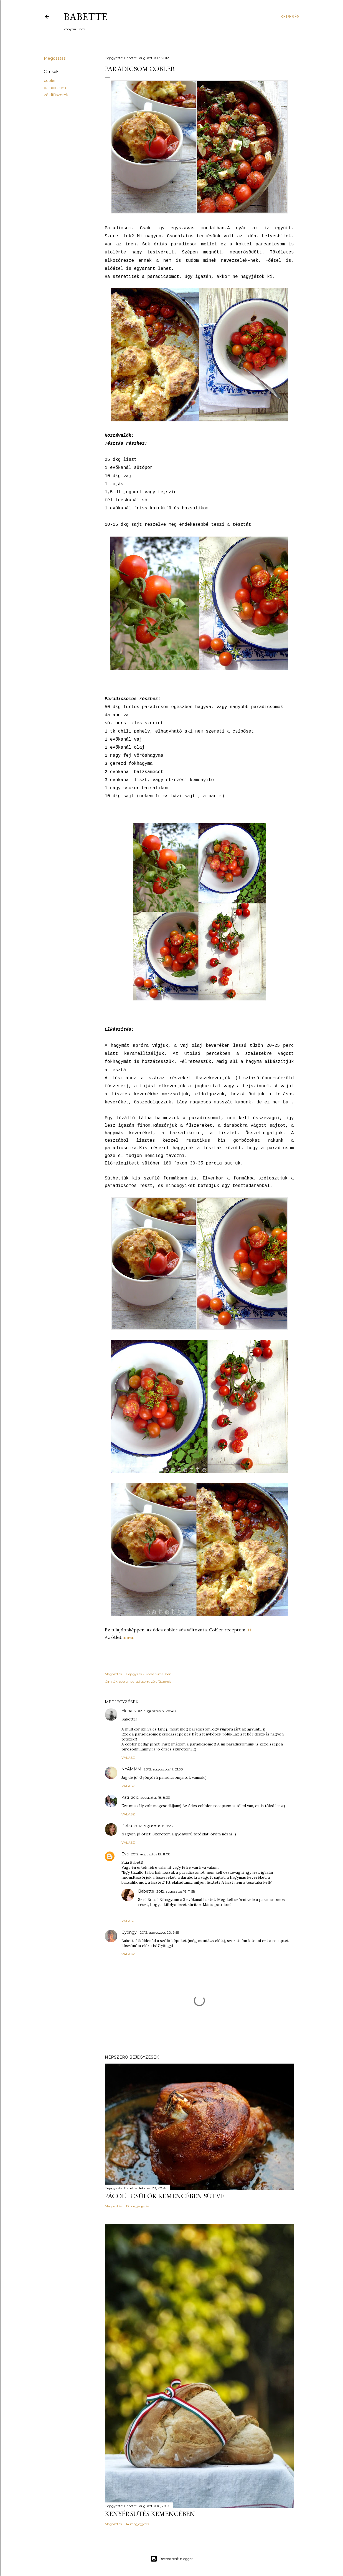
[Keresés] (289, 16)
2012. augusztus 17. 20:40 (155, 1711)
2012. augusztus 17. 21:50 (163, 1769)
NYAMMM (131, 1769)
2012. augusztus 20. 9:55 (159, 1932)
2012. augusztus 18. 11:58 (175, 1891)
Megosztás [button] (54, 58)
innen (128, 1637)
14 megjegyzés (137, 2524)
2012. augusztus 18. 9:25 (153, 1826)
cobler (50, 80)
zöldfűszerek (56, 94)
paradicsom (55, 87)
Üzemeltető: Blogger (172, 2558)
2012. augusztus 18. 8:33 (150, 1797)
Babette (85, 16)
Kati (125, 1797)
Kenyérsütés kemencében (150, 2513)
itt (249, 1629)
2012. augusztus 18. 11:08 (151, 1854)
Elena (126, 1710)
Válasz (128, 1757)
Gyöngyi (129, 1932)
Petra (126, 1825)
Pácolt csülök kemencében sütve (164, 2196)
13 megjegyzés (137, 2206)
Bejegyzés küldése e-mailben (148, 1674)
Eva (125, 1854)
